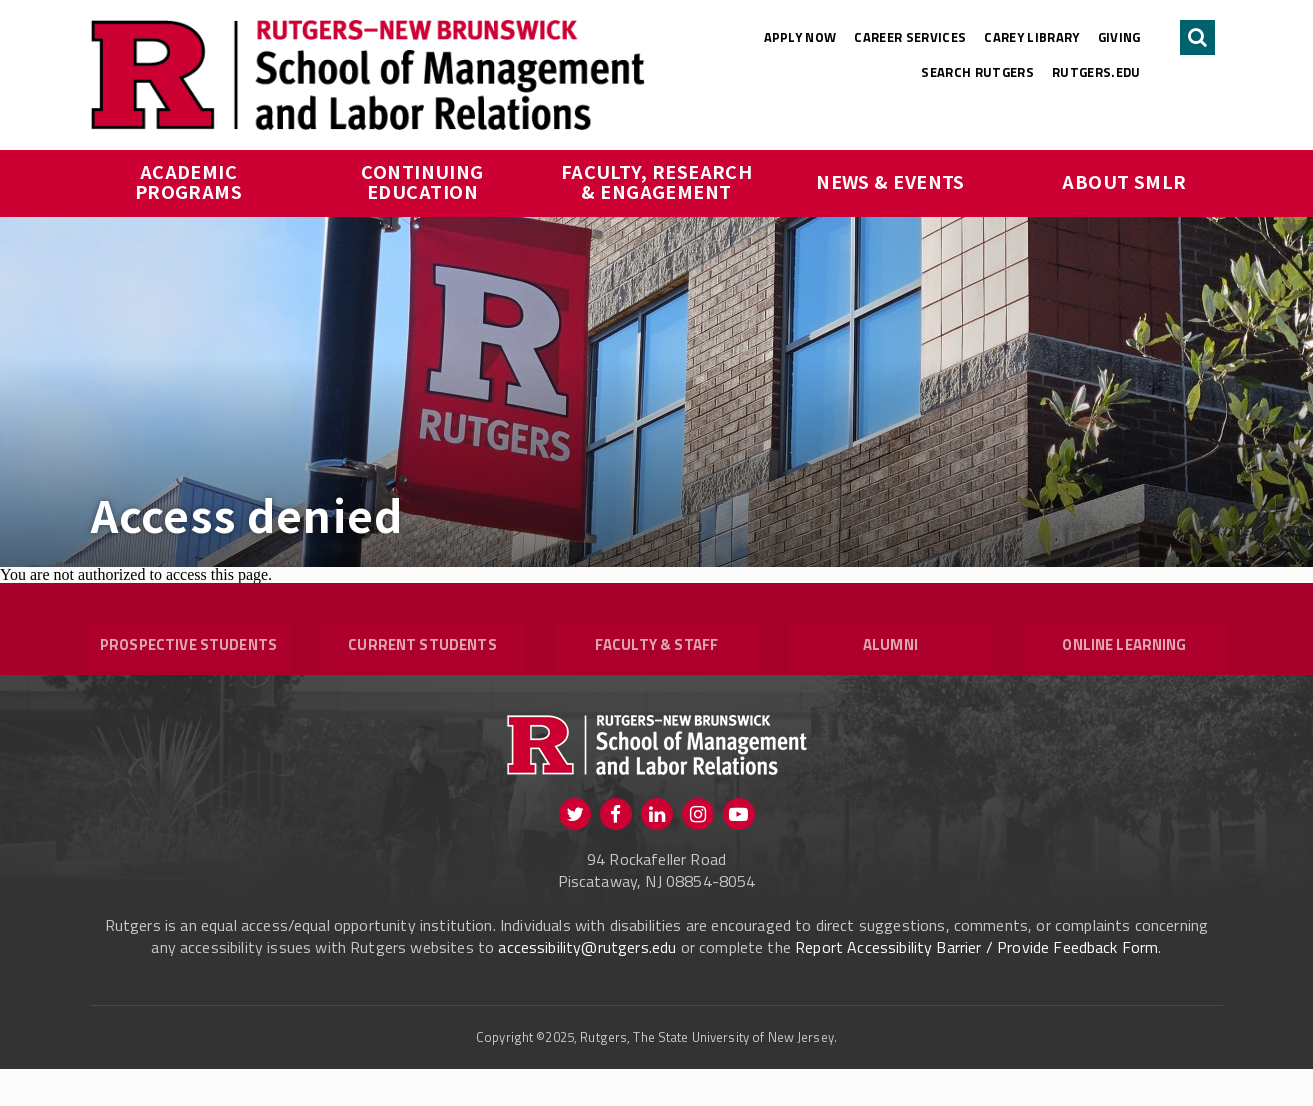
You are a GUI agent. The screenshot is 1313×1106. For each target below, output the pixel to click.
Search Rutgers (977, 72)
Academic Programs (189, 181)
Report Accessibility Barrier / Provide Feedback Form (976, 984)
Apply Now (800, 37)
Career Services (910, 37)
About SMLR (1124, 181)
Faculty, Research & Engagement (659, 181)
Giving (1119, 37)
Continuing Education (424, 181)
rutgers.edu (1096, 72)
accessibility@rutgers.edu (587, 984)
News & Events (890, 181)
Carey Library (1031, 37)
